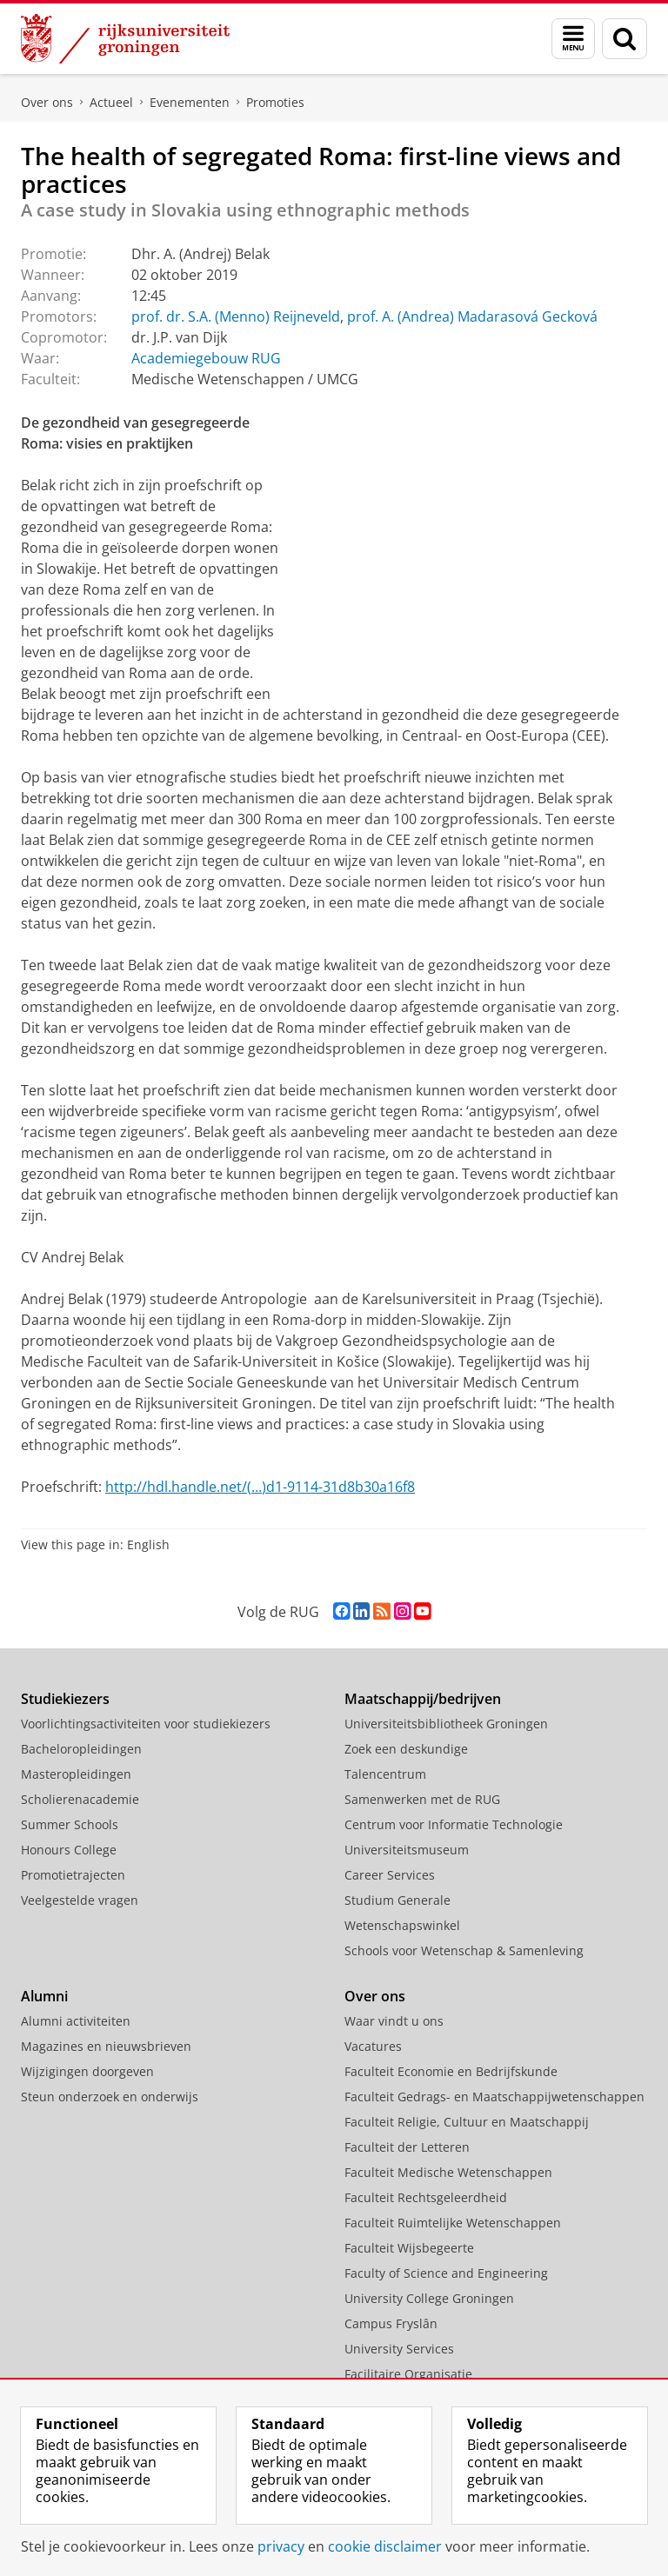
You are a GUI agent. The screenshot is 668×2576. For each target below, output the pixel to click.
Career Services (389, 1875)
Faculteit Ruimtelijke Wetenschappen (452, 2222)
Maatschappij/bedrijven (422, 1698)
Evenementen (190, 102)
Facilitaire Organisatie (408, 2374)
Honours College (69, 1849)
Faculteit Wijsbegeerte (409, 2248)
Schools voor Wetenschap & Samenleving (464, 1950)
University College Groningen (429, 2298)
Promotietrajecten (73, 1875)
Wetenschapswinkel (402, 1925)
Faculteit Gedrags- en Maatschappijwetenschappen (494, 2096)
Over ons (47, 102)
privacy (280, 2546)
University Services (399, 2348)
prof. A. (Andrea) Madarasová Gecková (472, 316)
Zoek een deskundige (406, 1749)
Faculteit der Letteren (407, 2147)
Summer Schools (69, 1824)
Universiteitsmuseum (406, 1849)
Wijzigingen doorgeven (87, 2071)
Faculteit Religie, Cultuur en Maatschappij (466, 2121)
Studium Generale (397, 1900)
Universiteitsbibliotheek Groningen (446, 1723)
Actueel (111, 102)
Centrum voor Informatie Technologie (453, 1824)
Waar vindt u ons (394, 2021)
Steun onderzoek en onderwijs (109, 2096)
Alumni (44, 1996)
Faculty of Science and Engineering (446, 2273)
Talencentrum (385, 1774)
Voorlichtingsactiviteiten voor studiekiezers (146, 1723)
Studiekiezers (65, 1698)
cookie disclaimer (385, 2546)
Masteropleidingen (76, 1774)
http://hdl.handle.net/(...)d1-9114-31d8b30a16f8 (260, 1486)
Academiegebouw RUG (206, 358)
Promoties (275, 102)
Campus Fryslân (391, 2323)
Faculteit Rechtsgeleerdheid (425, 2197)
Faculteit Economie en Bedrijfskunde (451, 2071)
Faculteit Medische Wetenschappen (448, 2172)
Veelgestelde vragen (79, 1900)
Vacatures (373, 2046)
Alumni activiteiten (75, 2021)
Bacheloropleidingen (81, 1749)
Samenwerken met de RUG (422, 1799)
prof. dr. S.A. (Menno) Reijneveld (235, 316)
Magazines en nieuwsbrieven (106, 2046)
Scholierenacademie (80, 1799)
